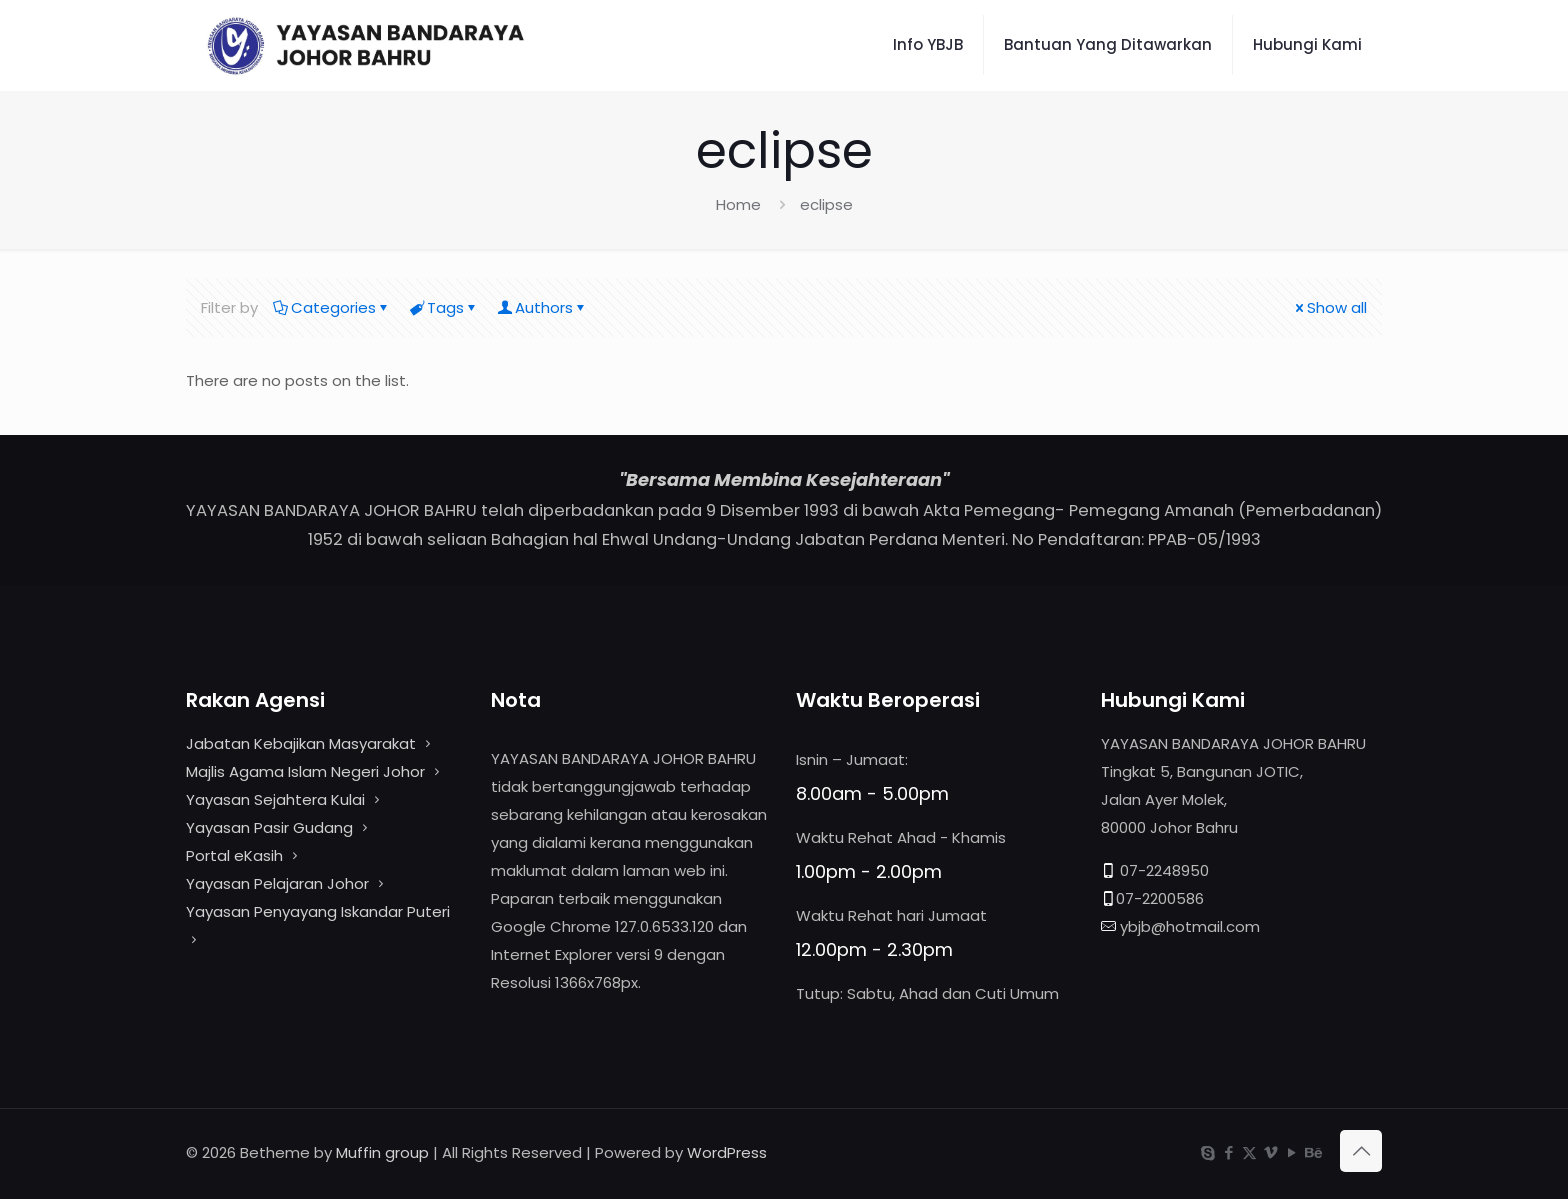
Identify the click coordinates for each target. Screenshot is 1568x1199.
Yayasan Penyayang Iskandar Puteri (318, 911)
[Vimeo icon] (1270, 1152)
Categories (332, 307)
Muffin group (382, 1152)
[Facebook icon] (1228, 1152)
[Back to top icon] (1361, 1151)
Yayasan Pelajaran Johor (279, 883)
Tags (444, 307)
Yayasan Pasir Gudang (269, 827)
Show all (1329, 307)
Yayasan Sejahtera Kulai (277, 799)
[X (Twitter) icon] (1249, 1152)
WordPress (727, 1152)
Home (738, 204)
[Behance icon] (1312, 1152)
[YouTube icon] (1291, 1152)
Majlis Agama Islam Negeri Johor (305, 771)
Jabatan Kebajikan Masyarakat (301, 743)
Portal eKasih (234, 855)
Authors (542, 307)
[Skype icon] (1207, 1152)
